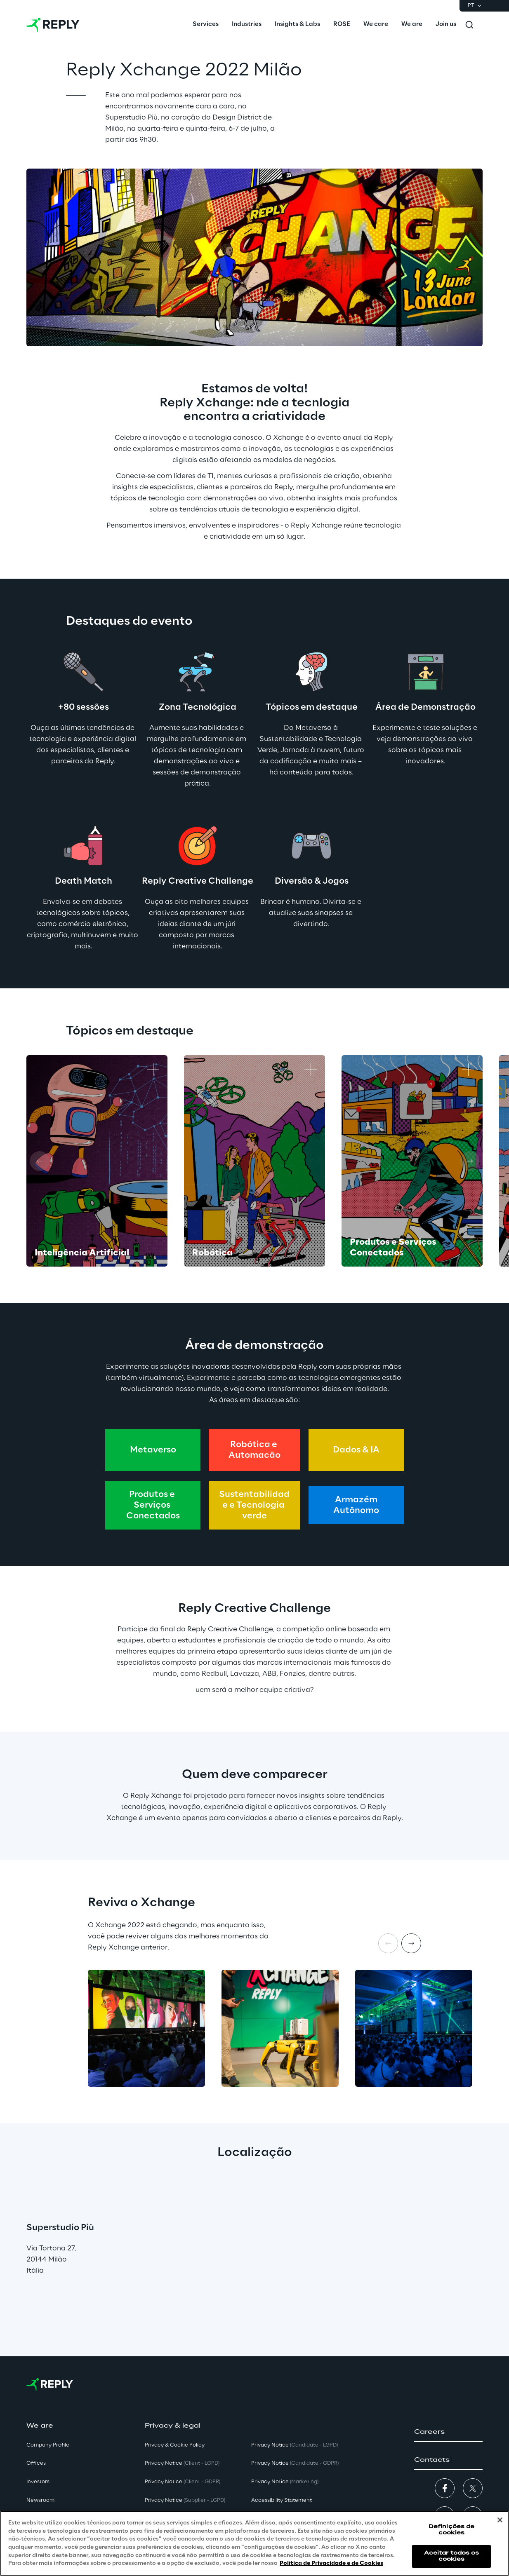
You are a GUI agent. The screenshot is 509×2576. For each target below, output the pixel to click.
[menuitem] (206, 25)
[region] (254, 2543)
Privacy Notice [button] (182, 2463)
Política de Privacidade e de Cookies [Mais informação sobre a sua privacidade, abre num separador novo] (331, 2563)
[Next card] (470, 1161)
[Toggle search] (469, 25)
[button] (448, 2432)
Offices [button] (36, 2463)
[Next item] (411, 1943)
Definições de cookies (452, 2529)
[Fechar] (500, 2520)
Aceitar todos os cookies (451, 2556)
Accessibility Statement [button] (281, 2500)
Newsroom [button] (40, 2500)
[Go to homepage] (53, 25)
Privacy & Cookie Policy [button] (175, 2445)
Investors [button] (37, 2482)
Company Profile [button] (47, 2445)
